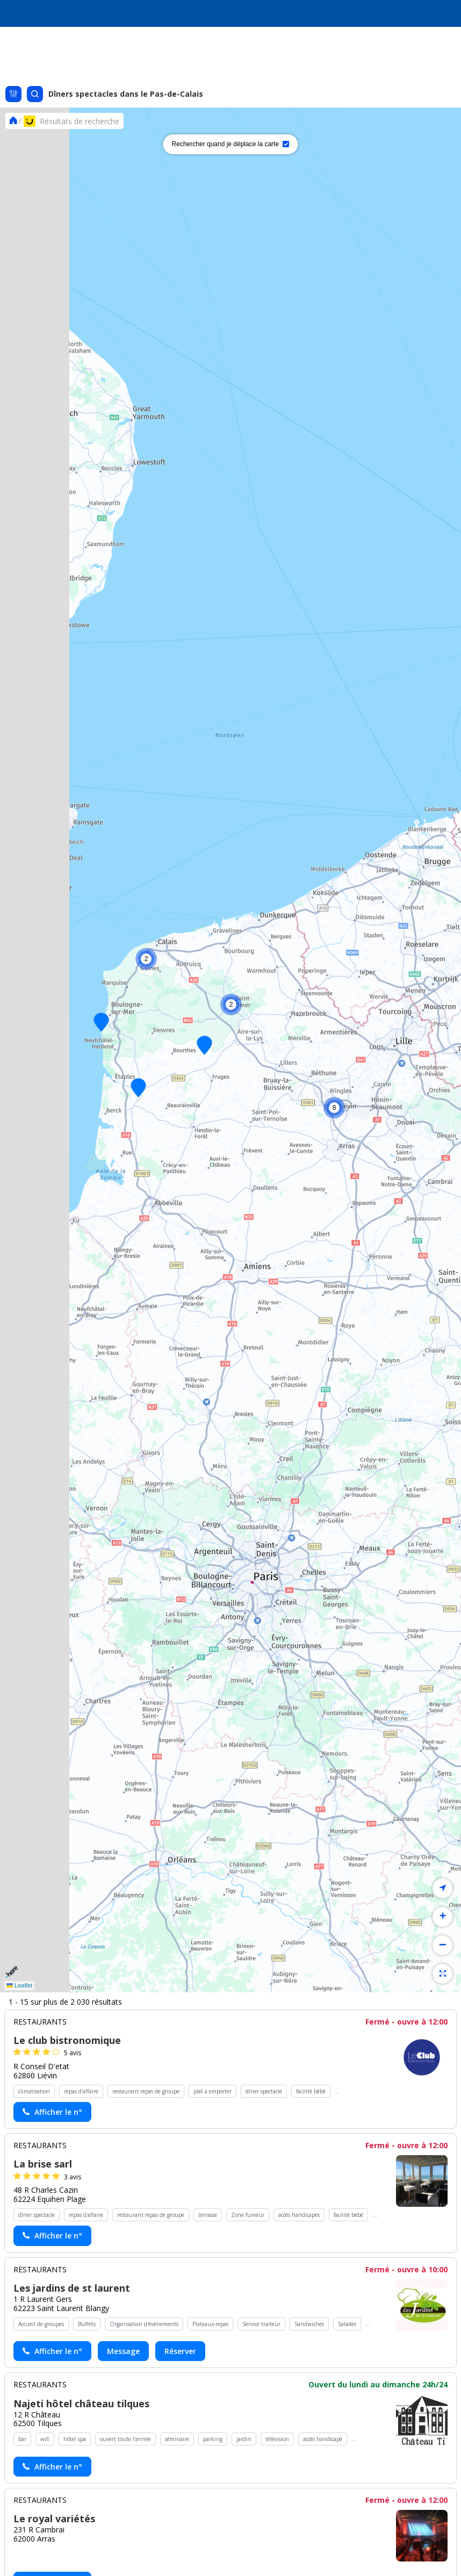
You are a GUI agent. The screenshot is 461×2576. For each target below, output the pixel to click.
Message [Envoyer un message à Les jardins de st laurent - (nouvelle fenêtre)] (123, 2351)
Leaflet (19, 1985)
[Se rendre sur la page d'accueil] (13, 121)
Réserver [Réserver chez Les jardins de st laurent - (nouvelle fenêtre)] (180, 2351)
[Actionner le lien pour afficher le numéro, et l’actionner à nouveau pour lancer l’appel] (52, 2112)
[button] (138, 1087)
